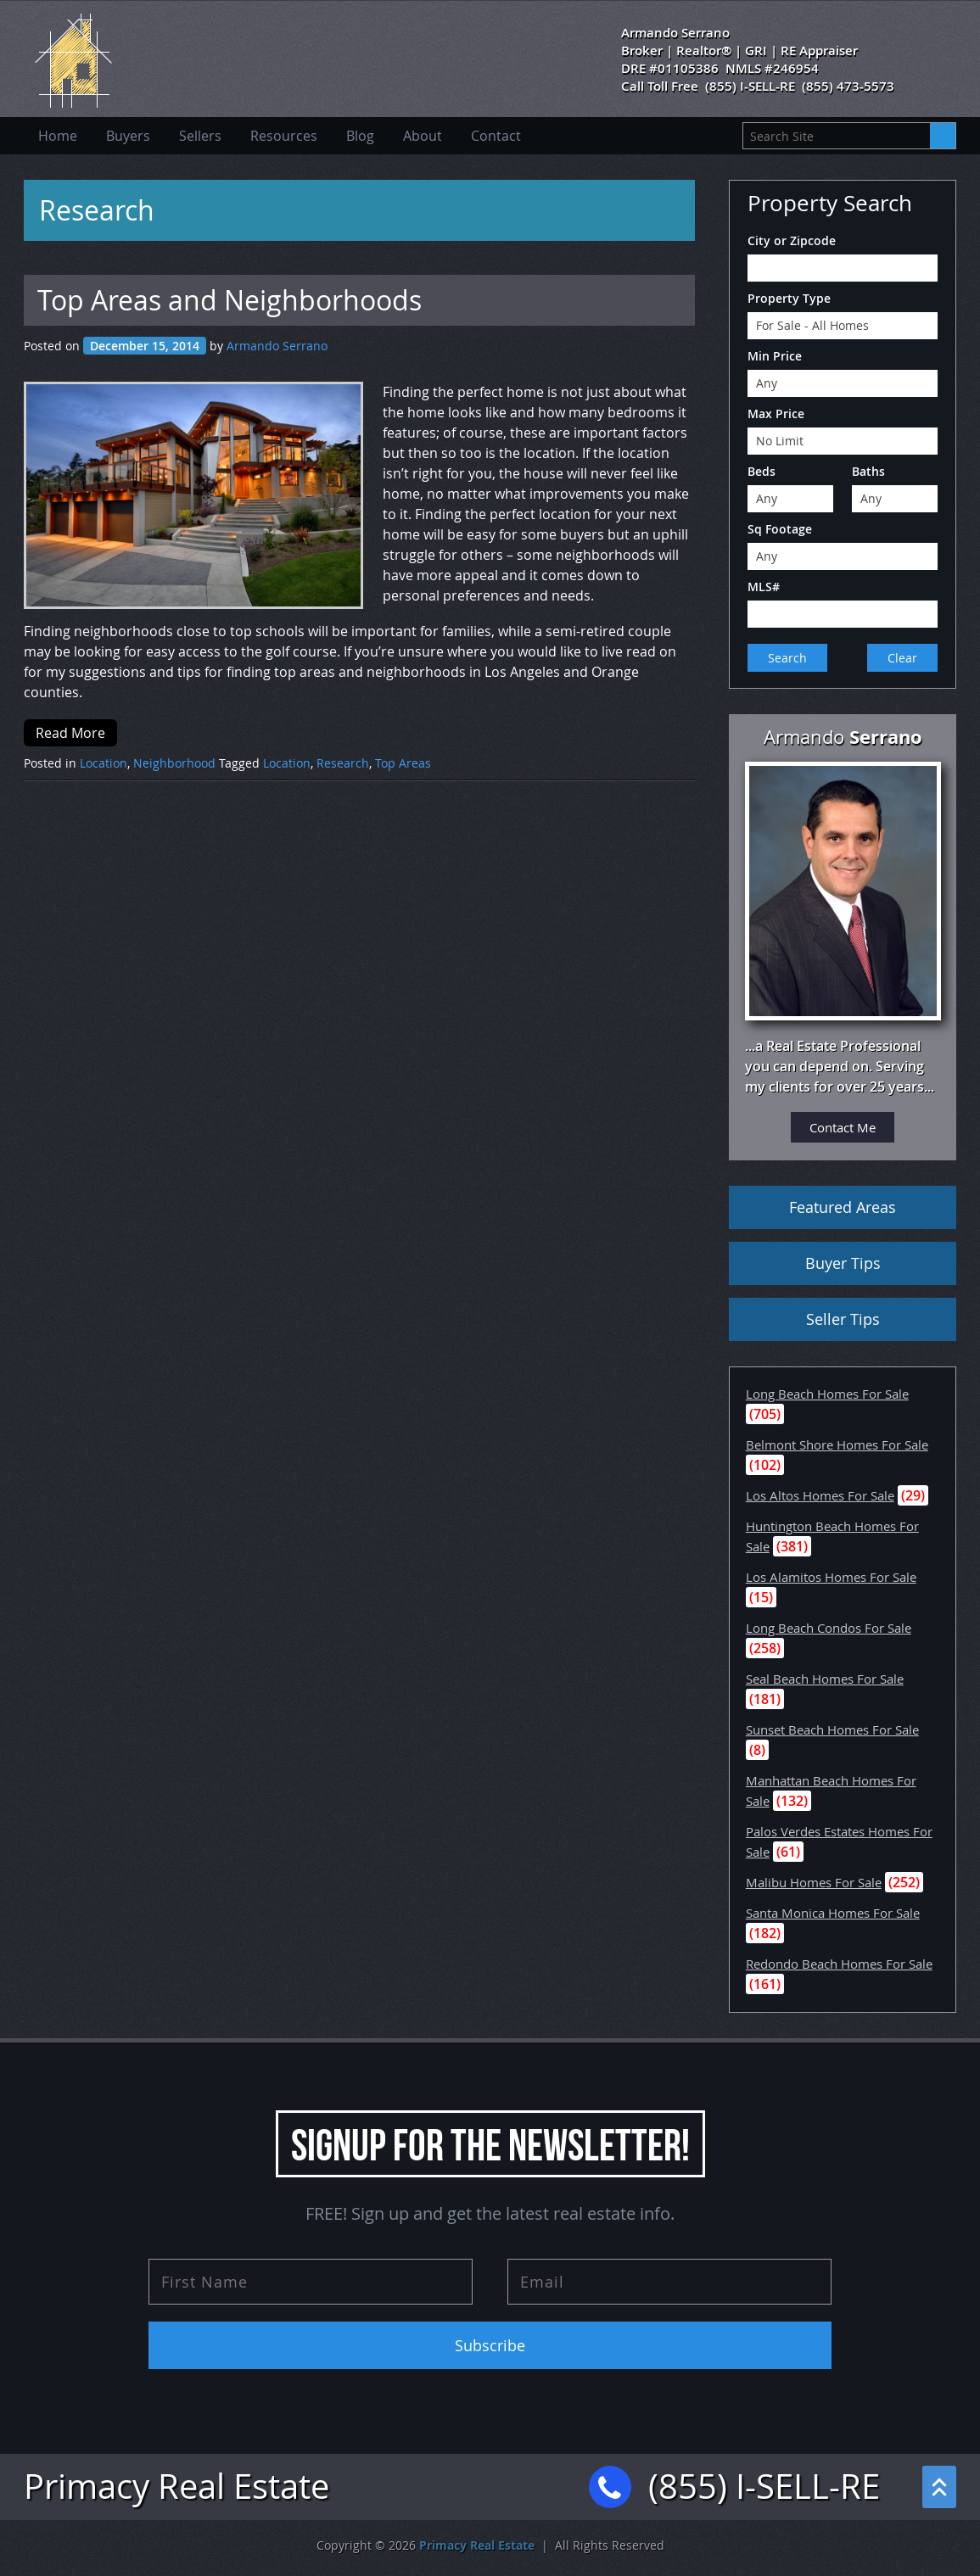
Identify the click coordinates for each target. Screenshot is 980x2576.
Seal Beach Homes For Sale (825, 1678)
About (422, 135)
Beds (762, 471)
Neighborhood (174, 763)
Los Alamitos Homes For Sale (831, 1576)
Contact (496, 135)
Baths (868, 471)
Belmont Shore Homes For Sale (837, 1444)
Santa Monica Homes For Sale (833, 1912)
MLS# (764, 586)
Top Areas (403, 763)
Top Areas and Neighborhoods (229, 300)
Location (103, 763)
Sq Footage (780, 529)
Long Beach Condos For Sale (828, 1627)
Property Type (789, 298)
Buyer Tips (843, 1263)
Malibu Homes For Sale (814, 1882)
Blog (360, 135)
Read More (70, 733)
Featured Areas (842, 1207)
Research (342, 763)
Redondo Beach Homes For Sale (839, 1963)
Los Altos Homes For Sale (820, 1495)
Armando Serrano (277, 346)
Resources (283, 135)
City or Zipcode (792, 240)
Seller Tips (843, 1319)
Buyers (128, 135)
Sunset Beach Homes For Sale (832, 1729)
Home (57, 135)
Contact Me (842, 1127)
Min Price (775, 356)
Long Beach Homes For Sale (827, 1393)
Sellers (200, 135)
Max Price (776, 413)
